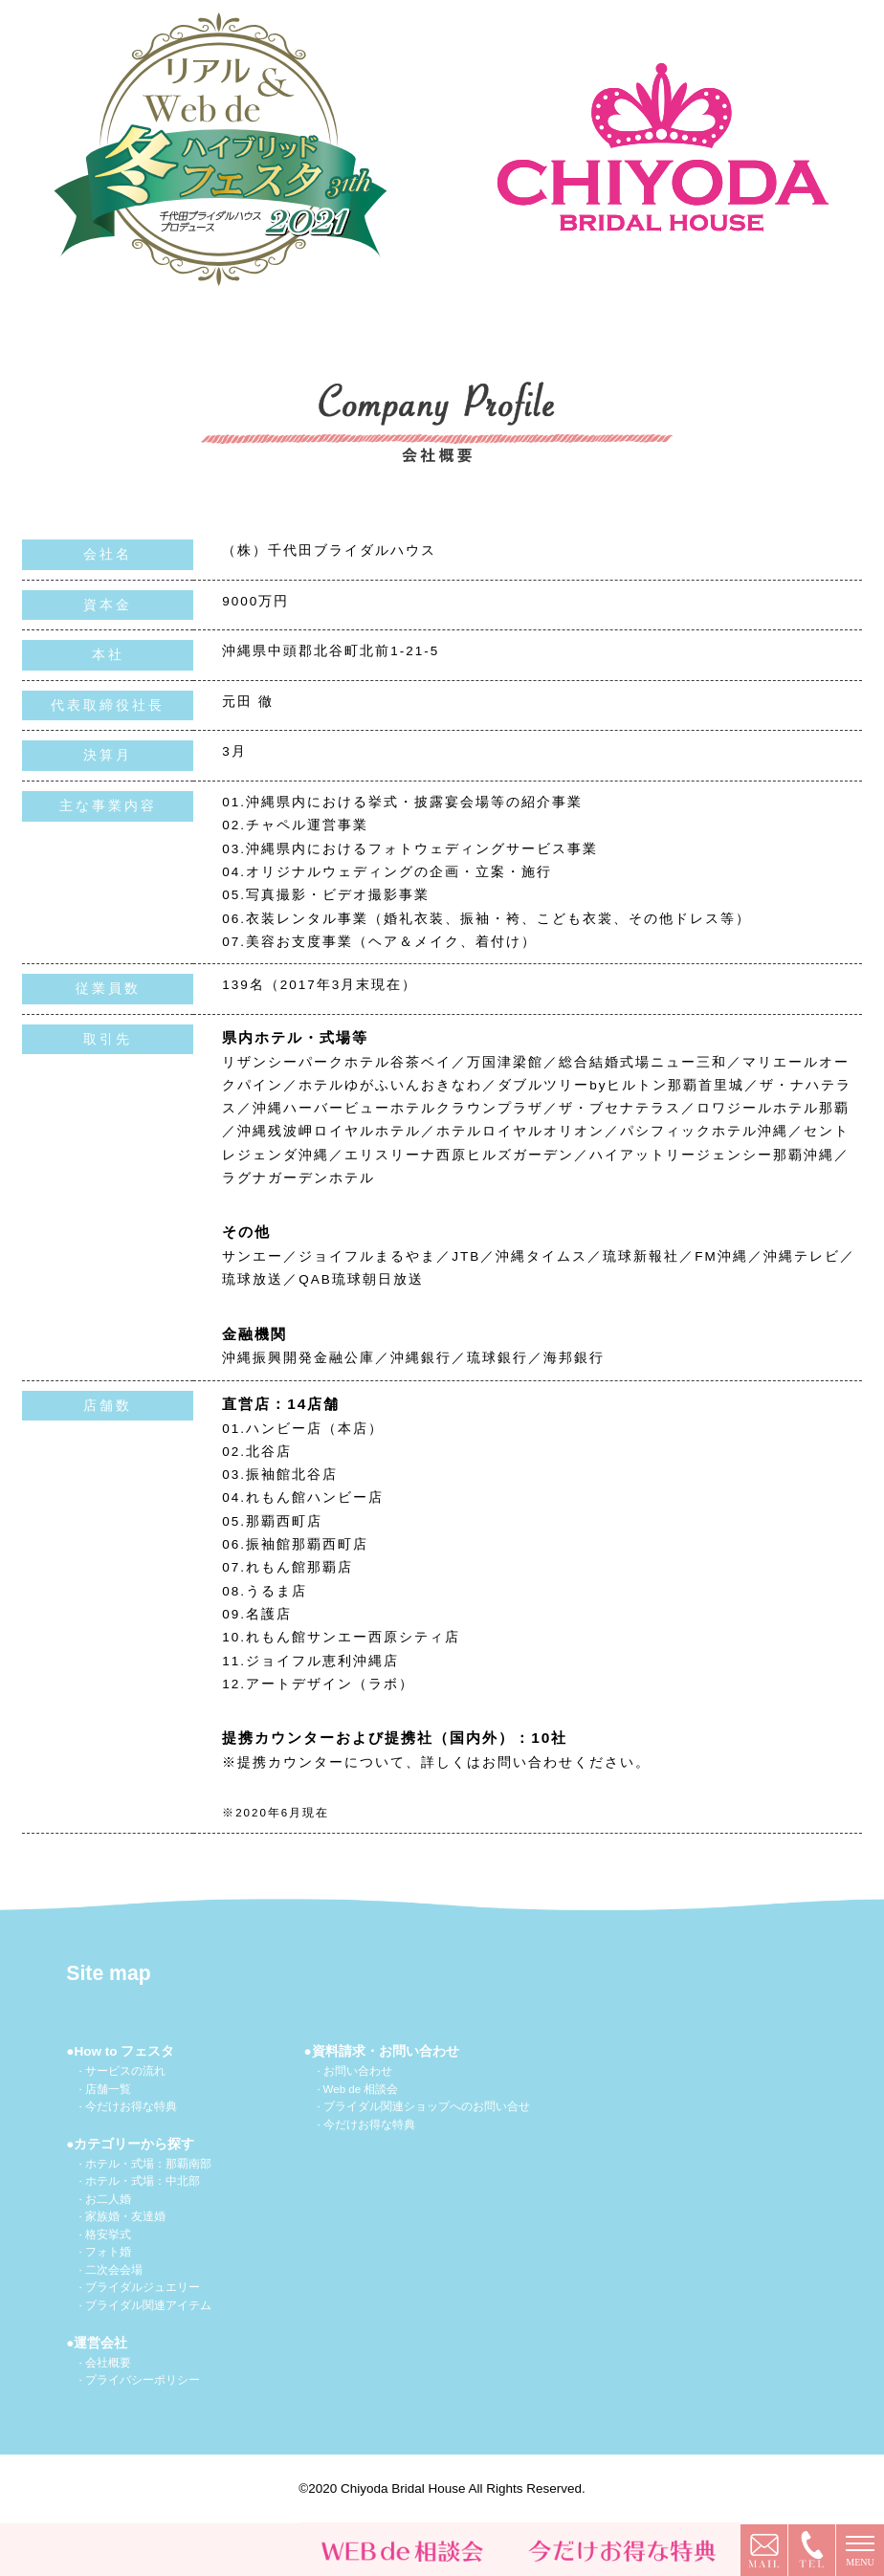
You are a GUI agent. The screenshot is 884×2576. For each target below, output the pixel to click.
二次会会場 (114, 2270)
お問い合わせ (357, 2071)
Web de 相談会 (361, 2089)
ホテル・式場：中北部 (142, 2181)
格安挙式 (108, 2234)
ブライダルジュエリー (142, 2287)
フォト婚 (108, 2251)
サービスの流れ (125, 2071)
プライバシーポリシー (142, 2380)
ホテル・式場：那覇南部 (148, 2163)
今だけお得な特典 (131, 2106)
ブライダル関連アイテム (148, 2305)
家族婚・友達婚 (125, 2216)
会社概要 (108, 2362)
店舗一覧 (108, 2089)
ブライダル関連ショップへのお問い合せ (426, 2106)
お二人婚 (108, 2199)
